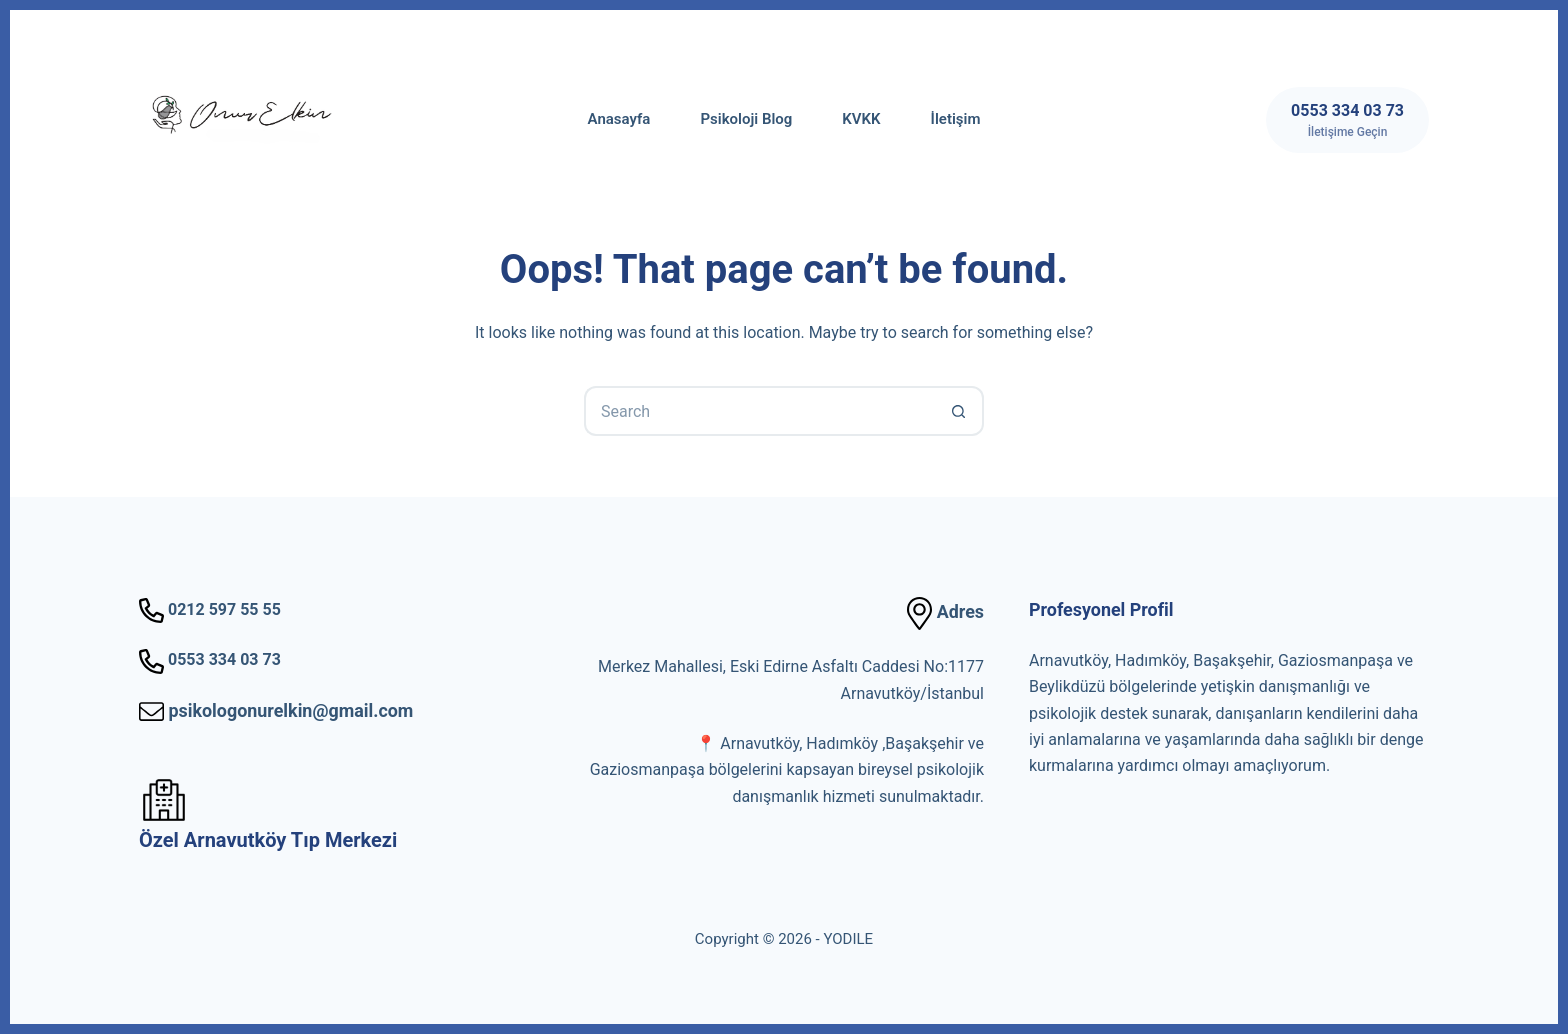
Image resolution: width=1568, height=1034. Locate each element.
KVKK (861, 119)
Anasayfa (619, 119)
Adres (945, 611)
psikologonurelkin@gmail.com (276, 710)
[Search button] (959, 411)
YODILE (848, 939)
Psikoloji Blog (746, 119)
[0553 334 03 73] (1347, 120)
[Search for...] (759, 411)
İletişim (956, 119)
